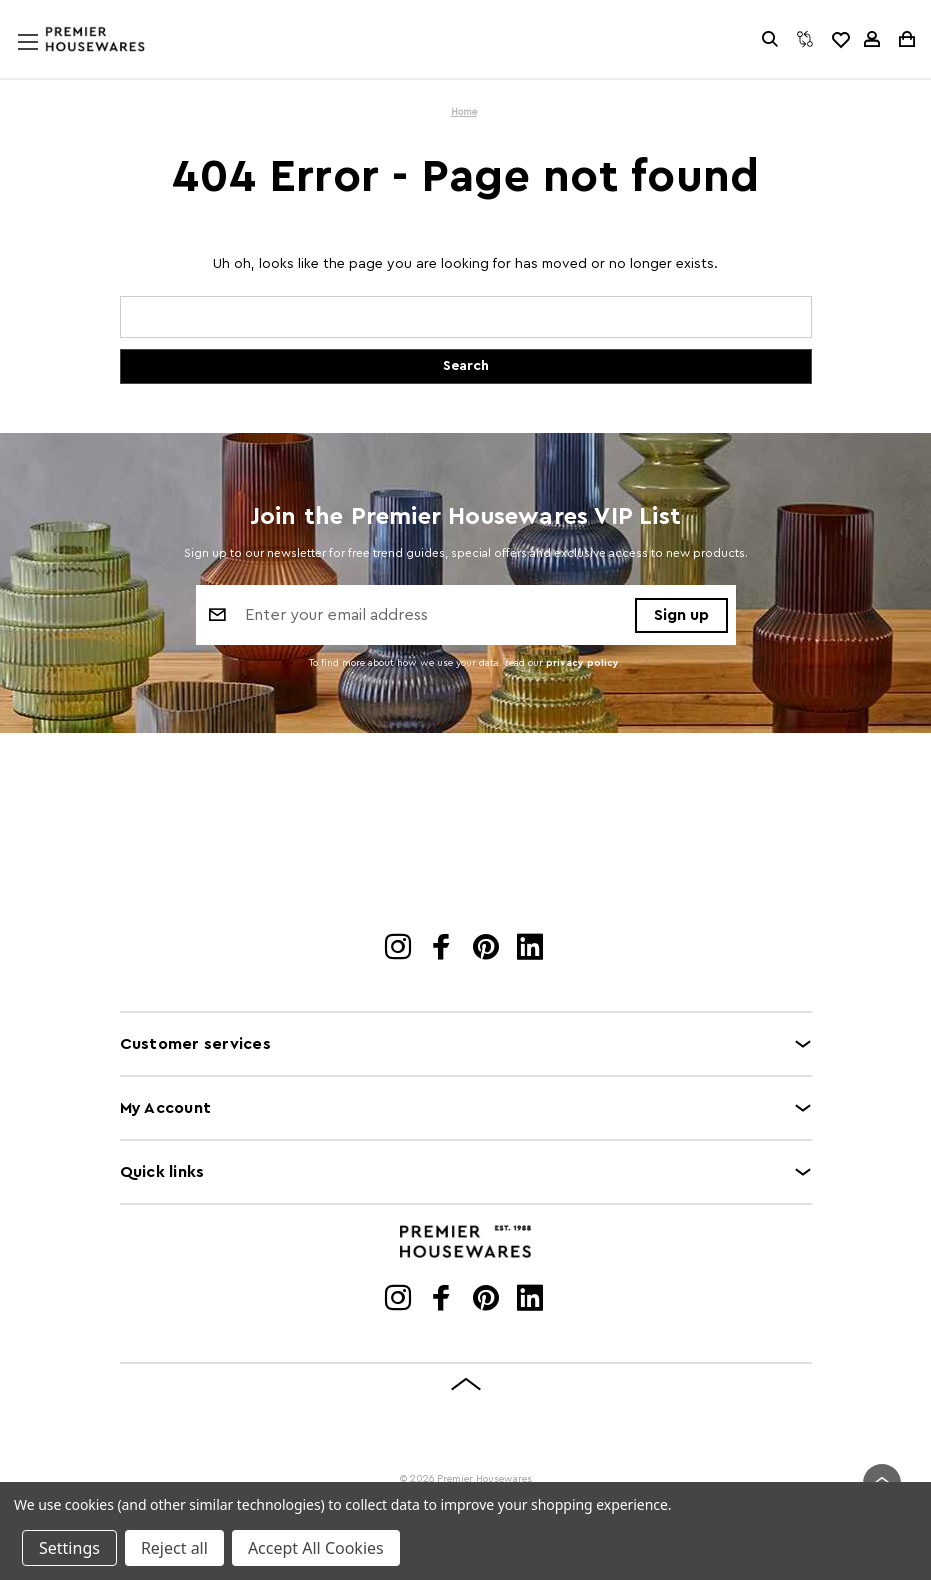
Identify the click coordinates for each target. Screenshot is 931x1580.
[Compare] (805, 39)
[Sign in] (872, 39)
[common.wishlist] (840, 39)
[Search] (770, 39)
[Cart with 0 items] (905, 39)
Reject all (174, 1548)
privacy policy (582, 663)
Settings (69, 1548)
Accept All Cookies (316, 1548)
